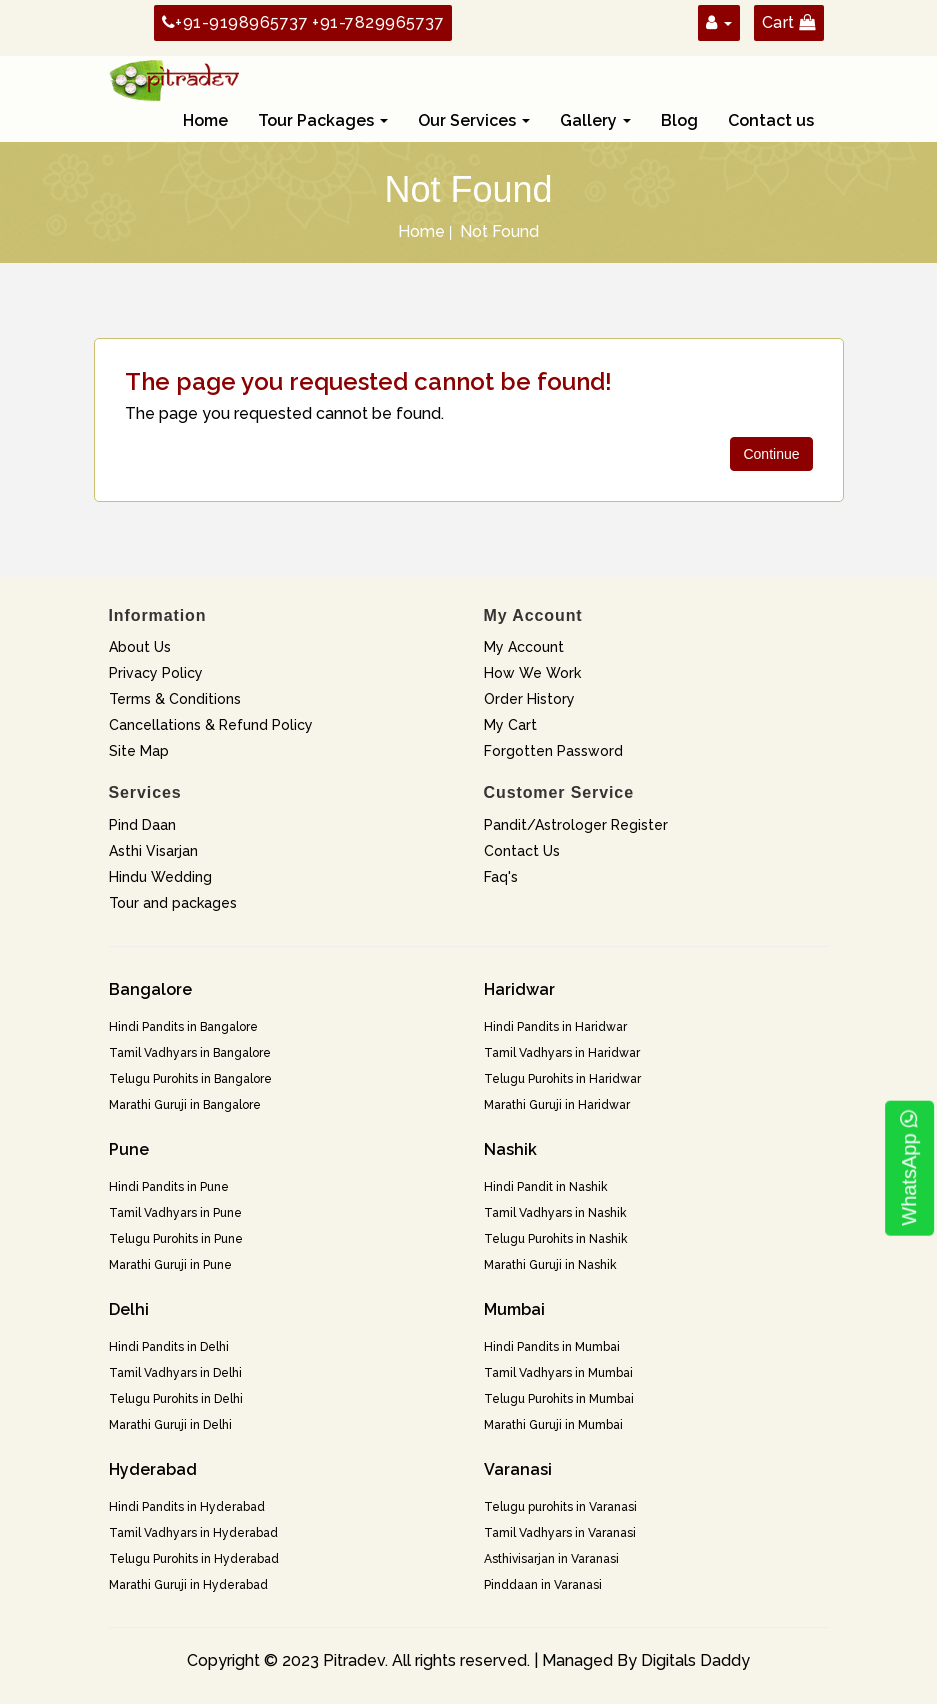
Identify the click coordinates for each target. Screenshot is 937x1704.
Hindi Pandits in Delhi (169, 1347)
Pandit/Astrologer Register (576, 825)
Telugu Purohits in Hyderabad (194, 1559)
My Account (524, 647)
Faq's (501, 877)
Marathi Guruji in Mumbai (553, 1425)
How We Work (532, 673)
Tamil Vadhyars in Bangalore (190, 1053)
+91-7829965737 (378, 22)
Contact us (771, 120)
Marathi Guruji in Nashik (550, 1265)
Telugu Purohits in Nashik (556, 1239)
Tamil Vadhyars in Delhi (175, 1373)
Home (205, 120)
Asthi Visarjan (153, 851)
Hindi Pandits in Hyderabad (187, 1507)
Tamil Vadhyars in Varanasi (560, 1533)
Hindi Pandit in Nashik (546, 1187)
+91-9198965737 (235, 22)
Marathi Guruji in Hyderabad (188, 1585)
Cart (789, 22)
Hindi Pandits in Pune (169, 1187)
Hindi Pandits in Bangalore (183, 1027)
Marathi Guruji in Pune (170, 1265)
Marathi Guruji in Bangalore (185, 1105)
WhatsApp (909, 1168)
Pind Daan (142, 825)
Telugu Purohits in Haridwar (562, 1079)
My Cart (510, 725)
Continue (771, 454)
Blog (679, 120)
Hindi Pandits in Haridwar (555, 1027)
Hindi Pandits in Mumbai (552, 1347)
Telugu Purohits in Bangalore (190, 1079)
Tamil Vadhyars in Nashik (555, 1213)
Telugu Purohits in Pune (176, 1239)
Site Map (139, 751)
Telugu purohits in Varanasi (560, 1507)
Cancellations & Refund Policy (211, 725)
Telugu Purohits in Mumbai (559, 1399)
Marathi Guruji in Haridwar (557, 1105)
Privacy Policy (156, 673)
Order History (529, 699)
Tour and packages (173, 903)
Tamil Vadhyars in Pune (175, 1213)
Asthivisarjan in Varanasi (551, 1559)
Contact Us (522, 851)
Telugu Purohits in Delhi (176, 1399)
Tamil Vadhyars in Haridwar (562, 1053)
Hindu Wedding (160, 877)
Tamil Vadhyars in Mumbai (558, 1373)
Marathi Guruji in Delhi (170, 1425)
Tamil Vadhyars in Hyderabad (193, 1533)
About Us (140, 647)
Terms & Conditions (175, 699)
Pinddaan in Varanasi (543, 1585)
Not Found (499, 231)
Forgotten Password (553, 751)
